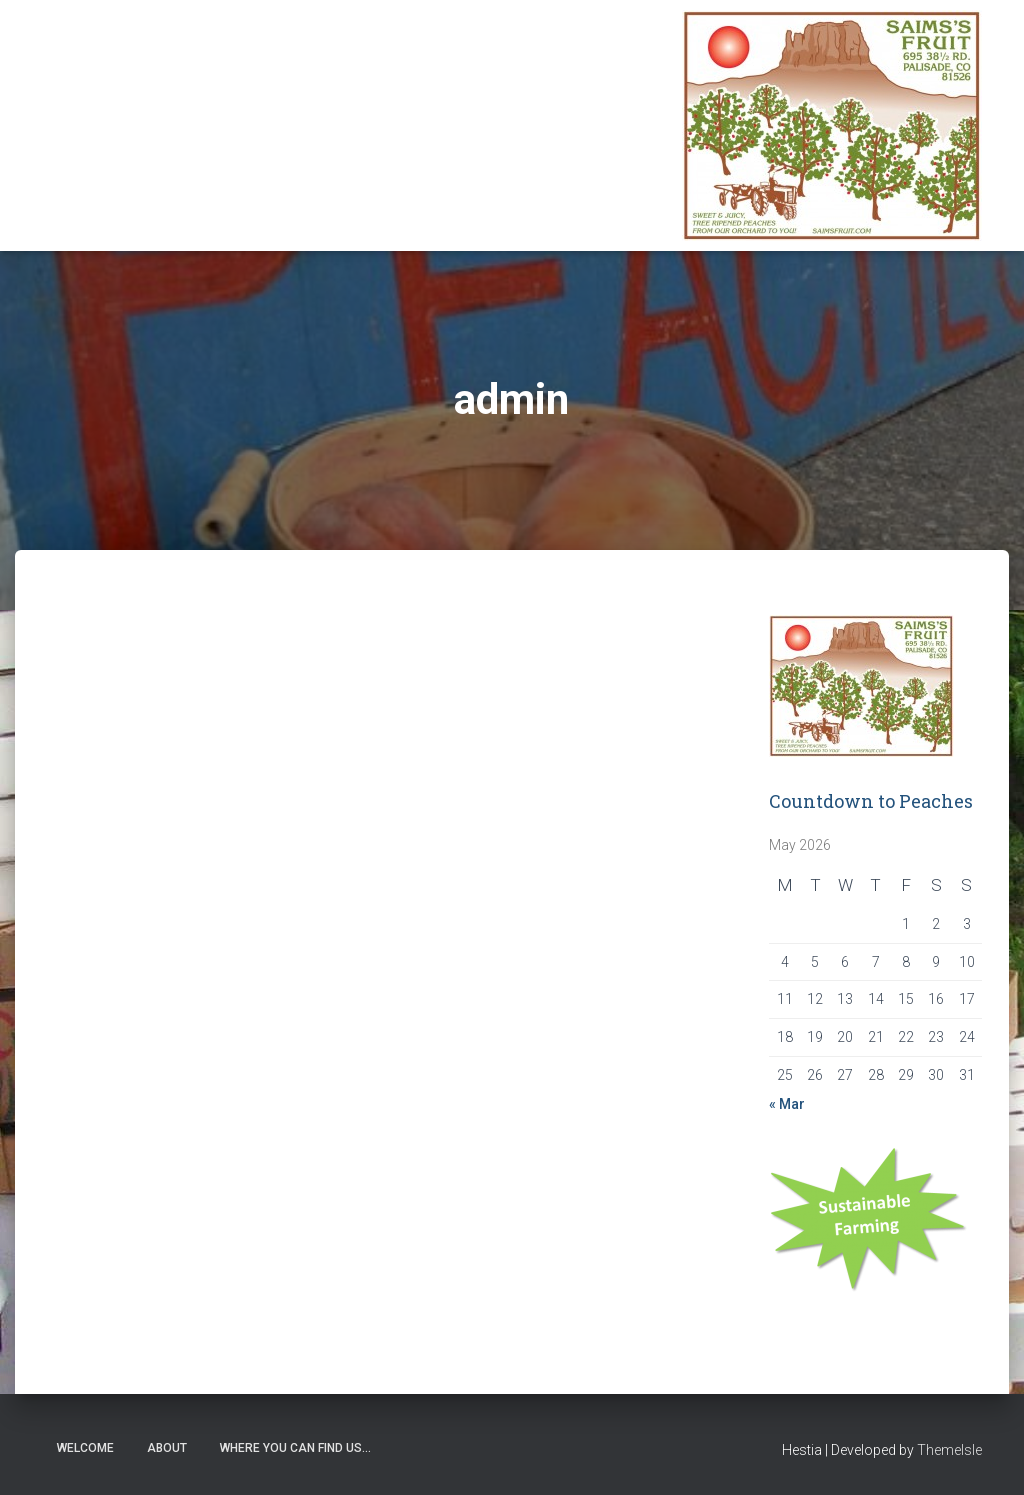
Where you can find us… (295, 1448)
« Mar (787, 1104)
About (167, 1448)
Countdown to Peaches (871, 801)
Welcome (85, 1448)
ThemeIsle (949, 1450)
